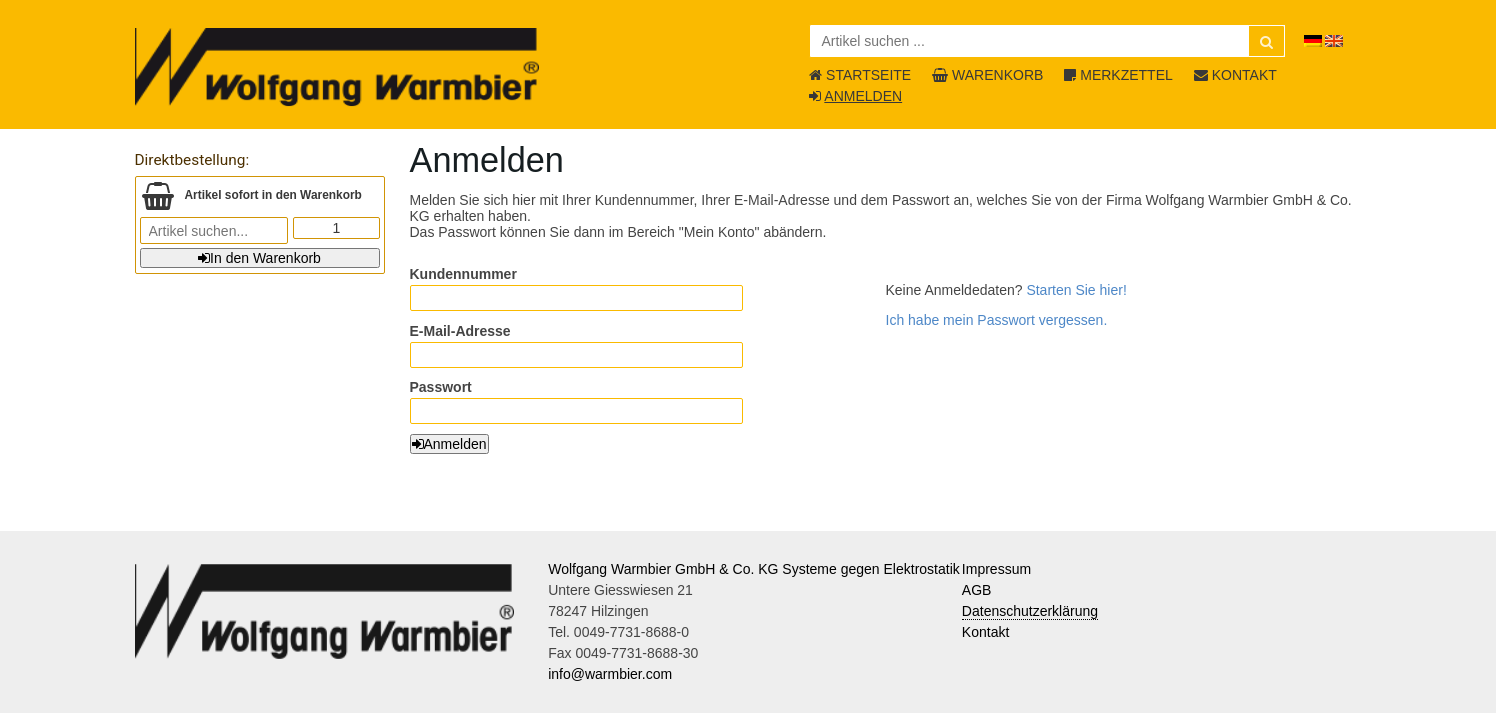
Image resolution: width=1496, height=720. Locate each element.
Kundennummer (463, 274)
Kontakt (985, 632)
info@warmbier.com (610, 674)
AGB (977, 590)
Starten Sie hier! (1076, 290)
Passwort (441, 387)
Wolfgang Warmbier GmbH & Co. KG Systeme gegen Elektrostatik (754, 569)
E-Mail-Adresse (460, 331)
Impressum (996, 569)
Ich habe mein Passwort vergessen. (997, 320)
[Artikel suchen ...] (1047, 41)
